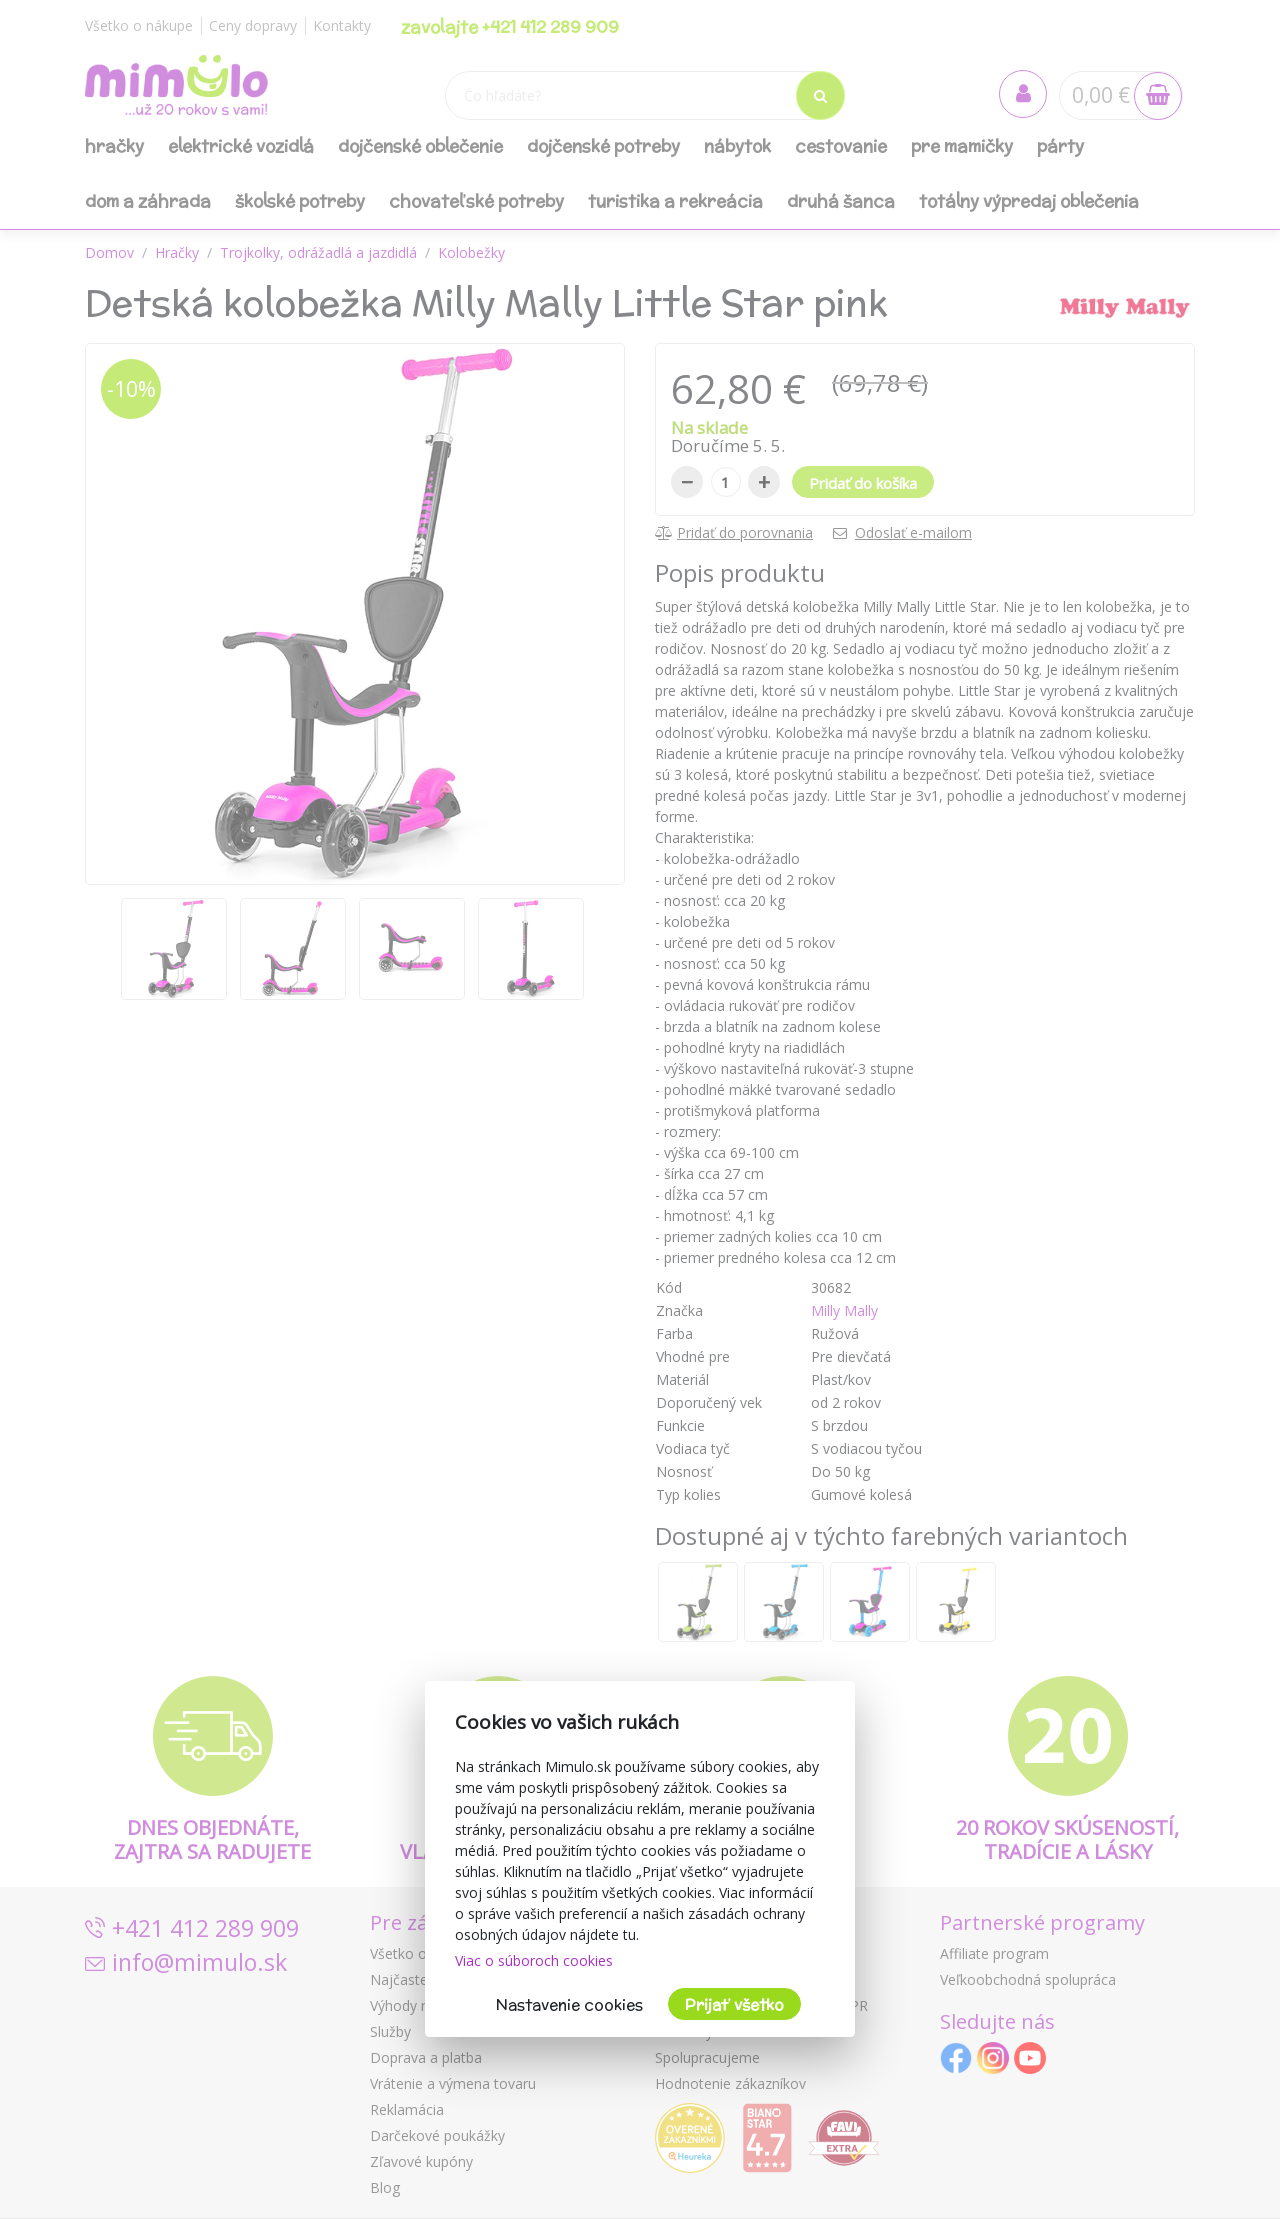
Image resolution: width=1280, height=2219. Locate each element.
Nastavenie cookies (569, 2004)
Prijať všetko (734, 2004)
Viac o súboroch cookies (534, 1960)
